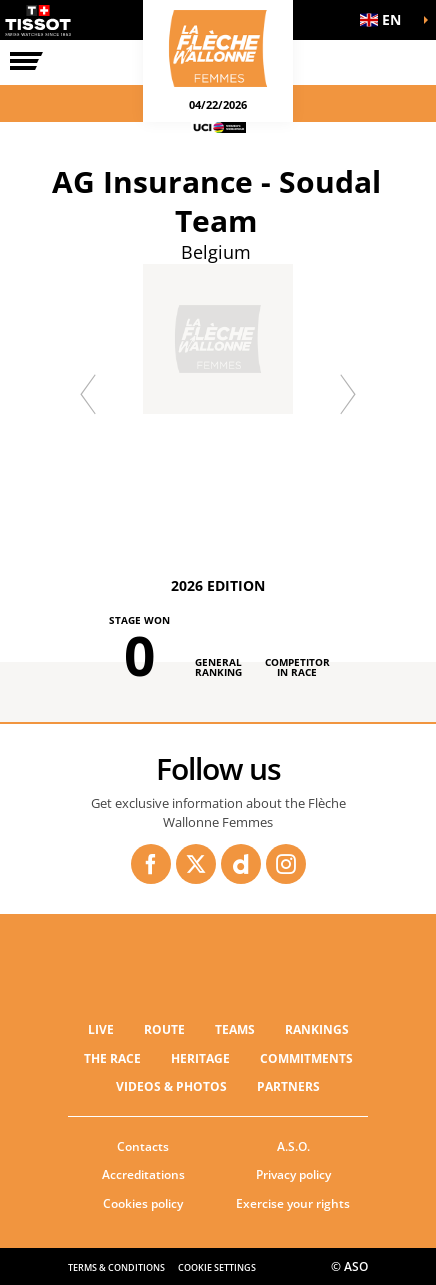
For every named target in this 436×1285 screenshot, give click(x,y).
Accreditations (143, 1174)
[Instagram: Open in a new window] (286, 864)
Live (101, 1029)
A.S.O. (293, 1146)
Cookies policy (143, 1203)
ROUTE (164, 1029)
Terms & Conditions (116, 1267)
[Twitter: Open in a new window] (196, 864)
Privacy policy (293, 1174)
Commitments (306, 1058)
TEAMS (235, 1029)
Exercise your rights (293, 1203)
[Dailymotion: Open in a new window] (241, 864)
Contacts (143, 1146)
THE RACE (112, 1058)
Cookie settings (217, 1267)
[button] (386, 20)
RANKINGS (317, 1029)
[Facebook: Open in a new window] (151, 864)
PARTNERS (288, 1086)
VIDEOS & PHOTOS (171, 1086)
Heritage (200, 1058)
